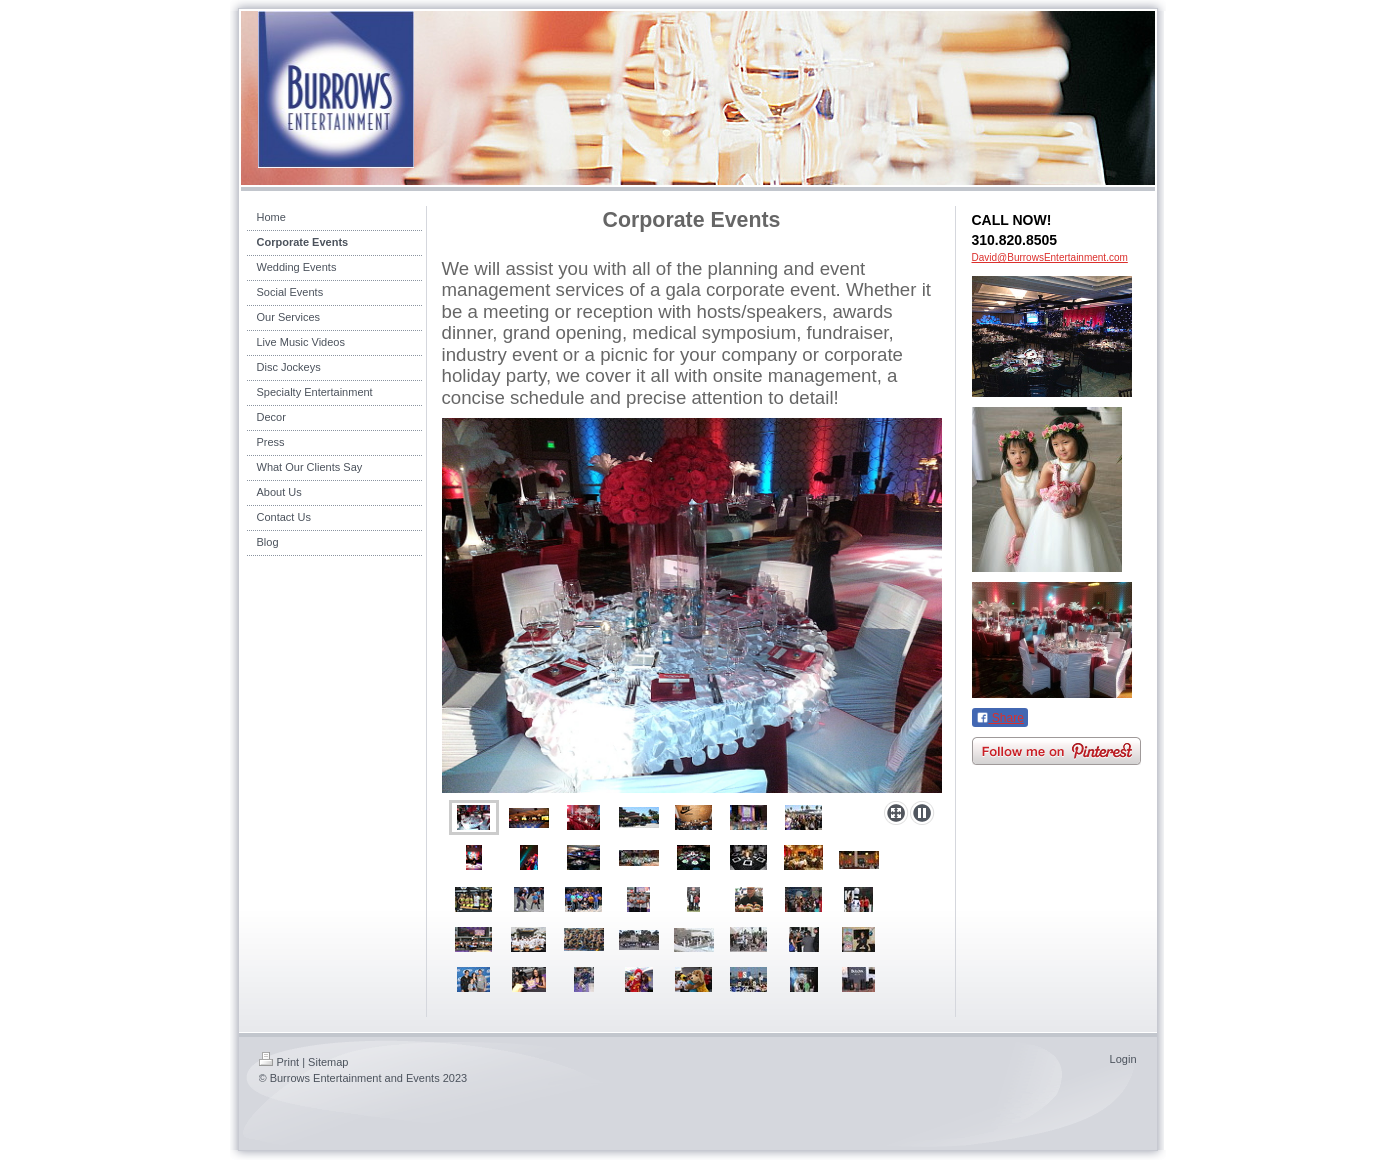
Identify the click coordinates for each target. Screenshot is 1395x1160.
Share (1000, 718)
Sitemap (328, 1062)
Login (1123, 1059)
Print (279, 1062)
